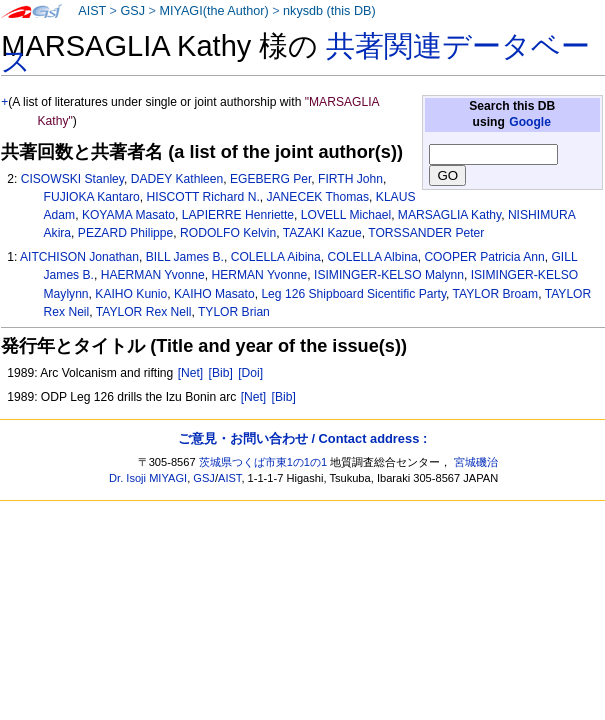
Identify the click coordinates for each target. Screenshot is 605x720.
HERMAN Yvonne (259, 275)
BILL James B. (185, 257)
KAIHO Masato (214, 294)
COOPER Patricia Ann (484, 257)
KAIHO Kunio (131, 294)
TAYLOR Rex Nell (144, 312)
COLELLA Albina (373, 257)
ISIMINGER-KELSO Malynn (389, 275)
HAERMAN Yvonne (153, 275)
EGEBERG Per (270, 179)
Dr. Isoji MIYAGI (148, 478)
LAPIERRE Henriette (238, 215)
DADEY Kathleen (177, 179)
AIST (92, 11)
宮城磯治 (476, 462)
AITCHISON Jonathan (79, 257)
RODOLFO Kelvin (228, 233)
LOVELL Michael (346, 215)
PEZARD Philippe (125, 233)
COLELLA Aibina (276, 257)
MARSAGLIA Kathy (449, 215)
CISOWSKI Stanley (72, 179)
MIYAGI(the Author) (213, 11)
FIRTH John (350, 179)
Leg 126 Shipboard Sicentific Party (353, 294)
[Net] (191, 373)
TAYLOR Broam (496, 294)
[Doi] (250, 373)
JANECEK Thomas (317, 197)
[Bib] (221, 373)
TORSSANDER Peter (426, 233)
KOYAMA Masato (128, 215)
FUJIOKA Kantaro (92, 197)
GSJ (132, 11)
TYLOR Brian (234, 312)
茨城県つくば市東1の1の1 (263, 462)
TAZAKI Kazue (322, 233)
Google (530, 122)
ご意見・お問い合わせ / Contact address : (302, 438)
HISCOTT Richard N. (202, 197)
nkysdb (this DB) (329, 11)
